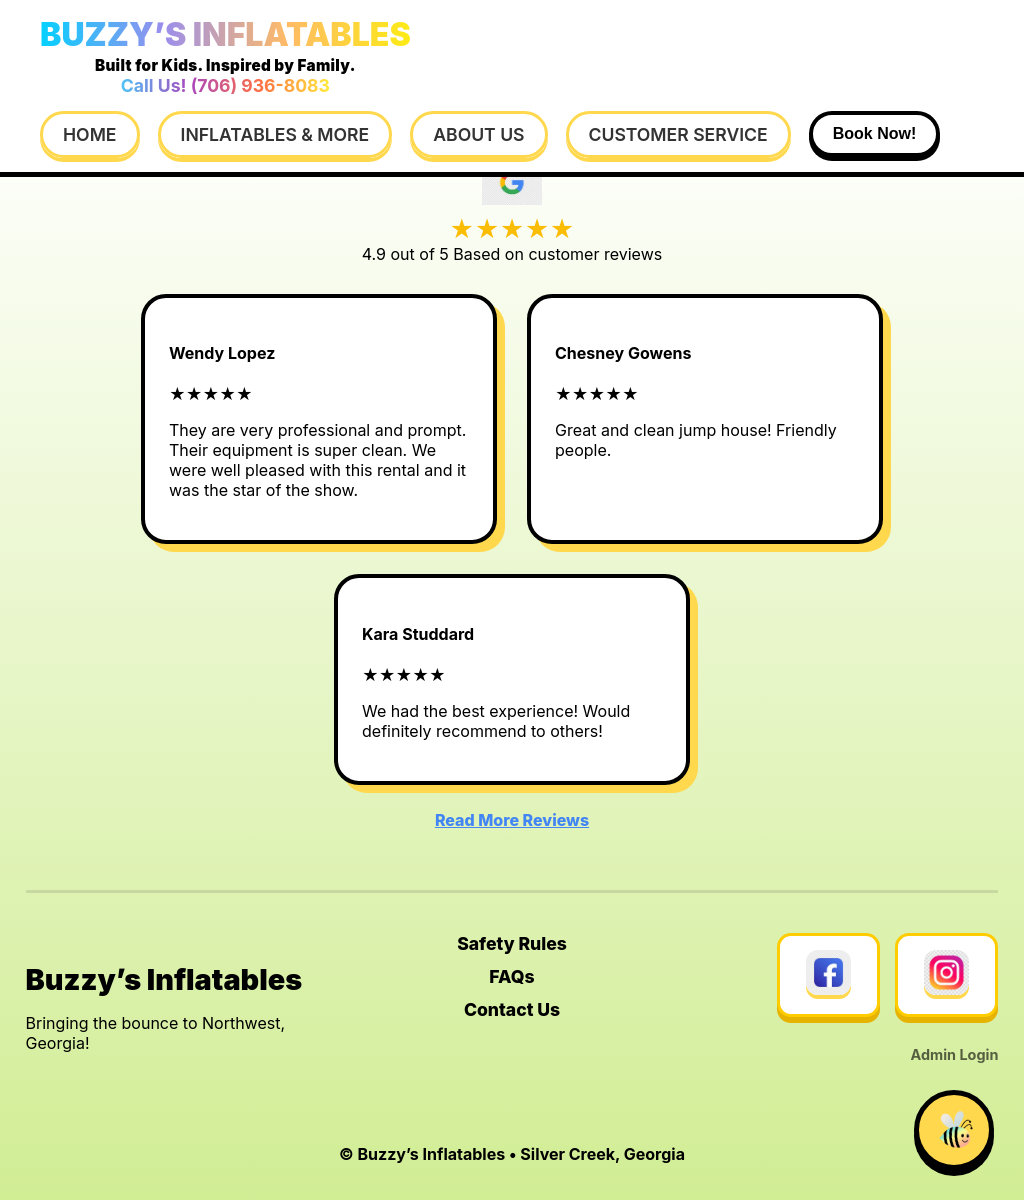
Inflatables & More (275, 134)
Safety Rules (512, 943)
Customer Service (678, 134)
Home (90, 134)
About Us (478, 134)
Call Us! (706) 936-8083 (225, 85)
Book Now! (875, 133)
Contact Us (512, 1009)
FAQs (511, 976)
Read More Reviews (512, 820)
